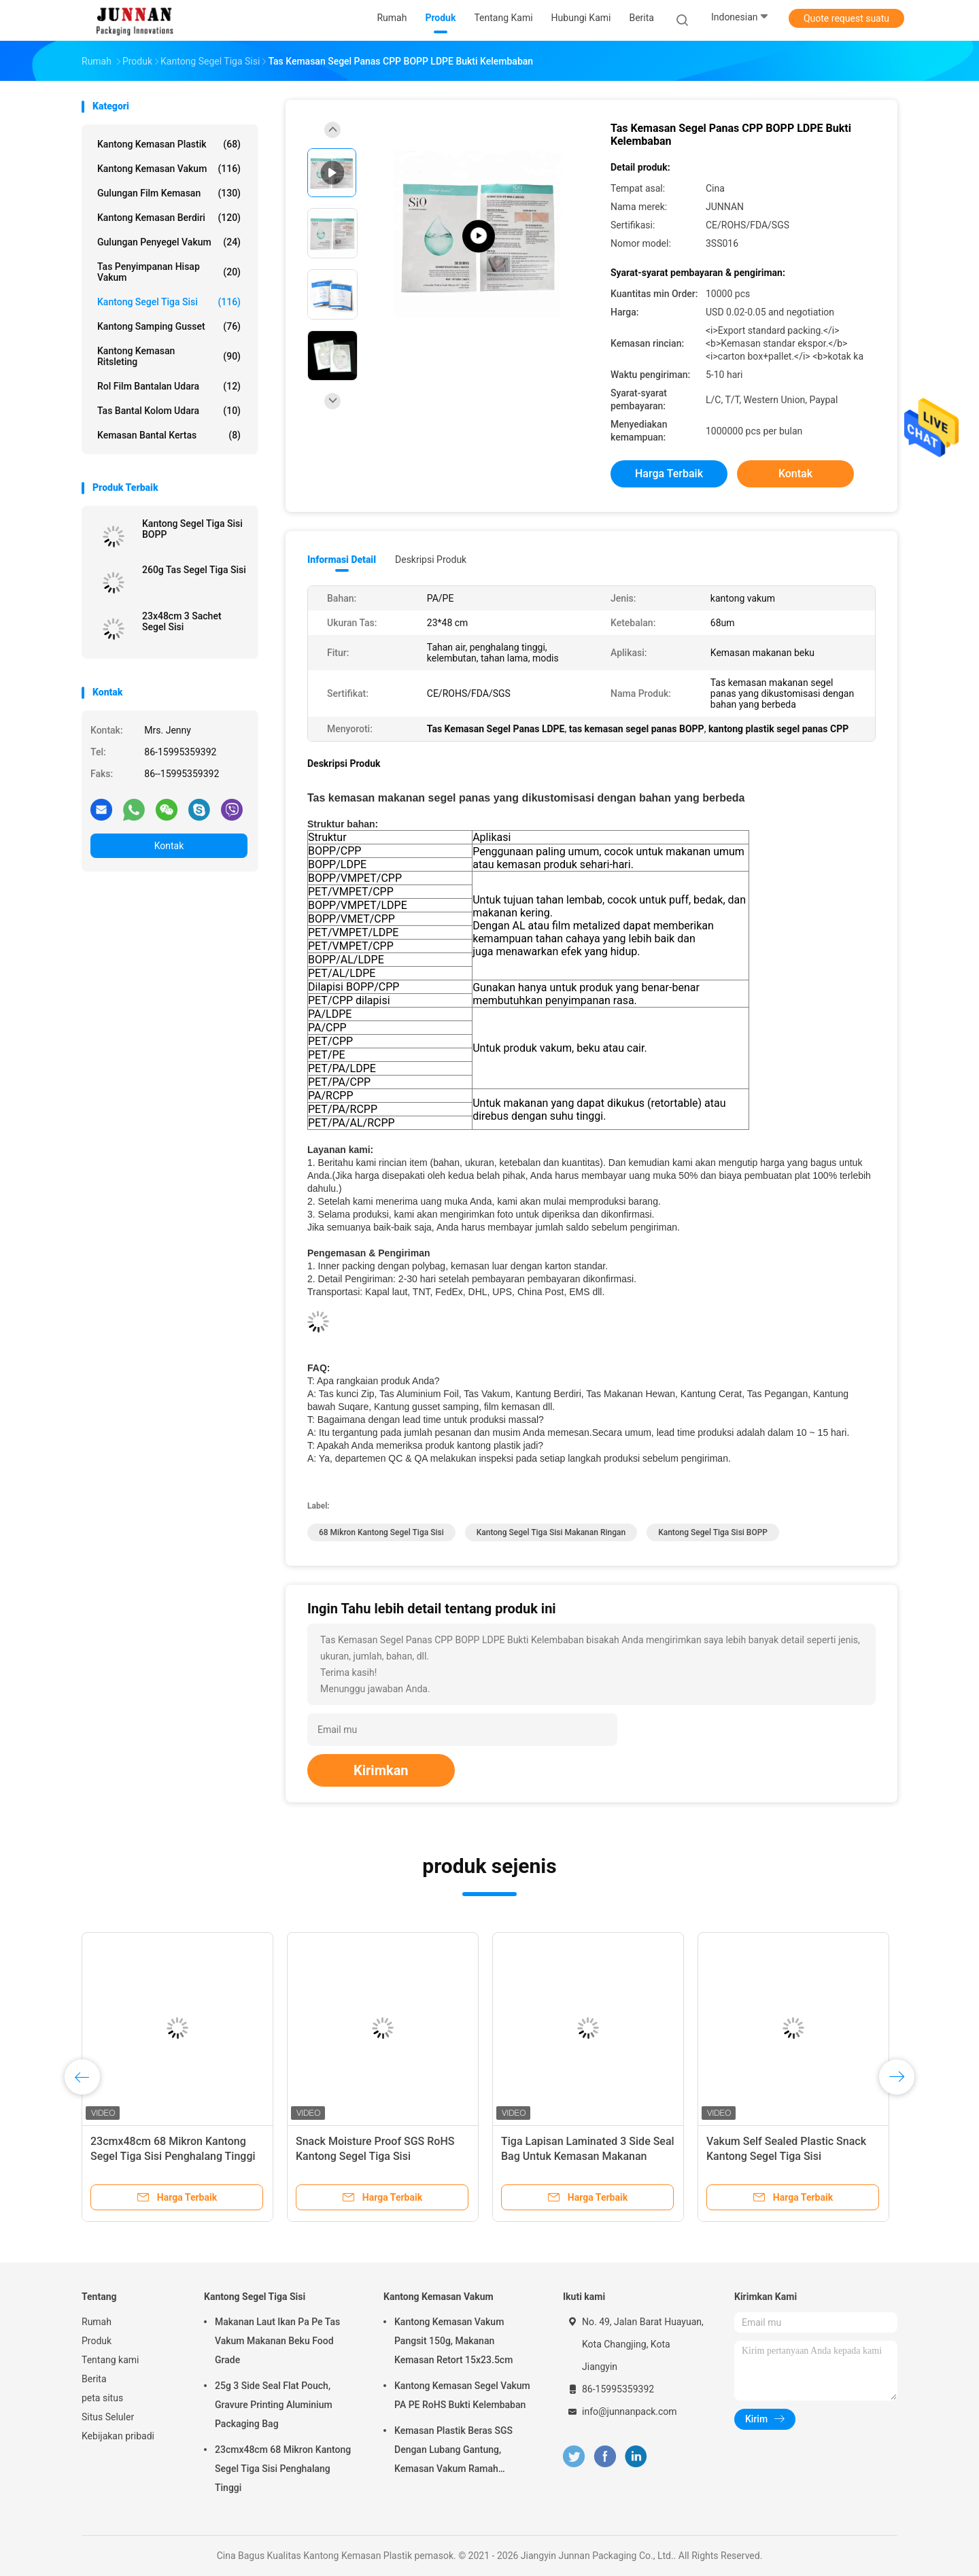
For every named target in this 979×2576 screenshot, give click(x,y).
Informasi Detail (341, 559)
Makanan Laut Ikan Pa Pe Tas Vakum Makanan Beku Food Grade (277, 2340)
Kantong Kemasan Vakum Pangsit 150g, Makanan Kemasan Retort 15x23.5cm (453, 2340)
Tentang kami (110, 2359)
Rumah (96, 2321)
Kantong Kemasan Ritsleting (169, 356)
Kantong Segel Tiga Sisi (169, 302)
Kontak (169, 845)
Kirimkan (381, 1770)
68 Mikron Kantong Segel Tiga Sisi (381, 1532)
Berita (94, 2378)
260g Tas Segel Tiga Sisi (194, 569)
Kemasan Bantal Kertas (169, 435)
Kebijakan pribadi (118, 2436)
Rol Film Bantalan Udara (169, 386)
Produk (96, 2340)
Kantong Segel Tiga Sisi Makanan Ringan (551, 1532)
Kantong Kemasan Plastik (169, 144)
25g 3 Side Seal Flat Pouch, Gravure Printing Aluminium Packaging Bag (273, 2404)
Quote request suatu (846, 18)
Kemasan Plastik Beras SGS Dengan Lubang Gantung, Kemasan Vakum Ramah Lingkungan (453, 2451)
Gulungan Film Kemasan (169, 193)
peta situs (102, 2397)
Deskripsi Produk (430, 559)
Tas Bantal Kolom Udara (169, 410)
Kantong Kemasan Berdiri (169, 217)
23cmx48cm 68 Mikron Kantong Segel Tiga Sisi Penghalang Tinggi (283, 2468)
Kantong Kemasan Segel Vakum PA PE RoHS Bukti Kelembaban (462, 2395)
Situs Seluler (108, 2416)
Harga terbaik (669, 473)
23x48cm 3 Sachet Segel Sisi (182, 621)
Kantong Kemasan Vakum (169, 168)
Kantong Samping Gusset (169, 326)
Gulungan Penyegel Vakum (169, 242)
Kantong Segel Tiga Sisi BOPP (192, 529)
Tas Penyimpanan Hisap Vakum (169, 272)
